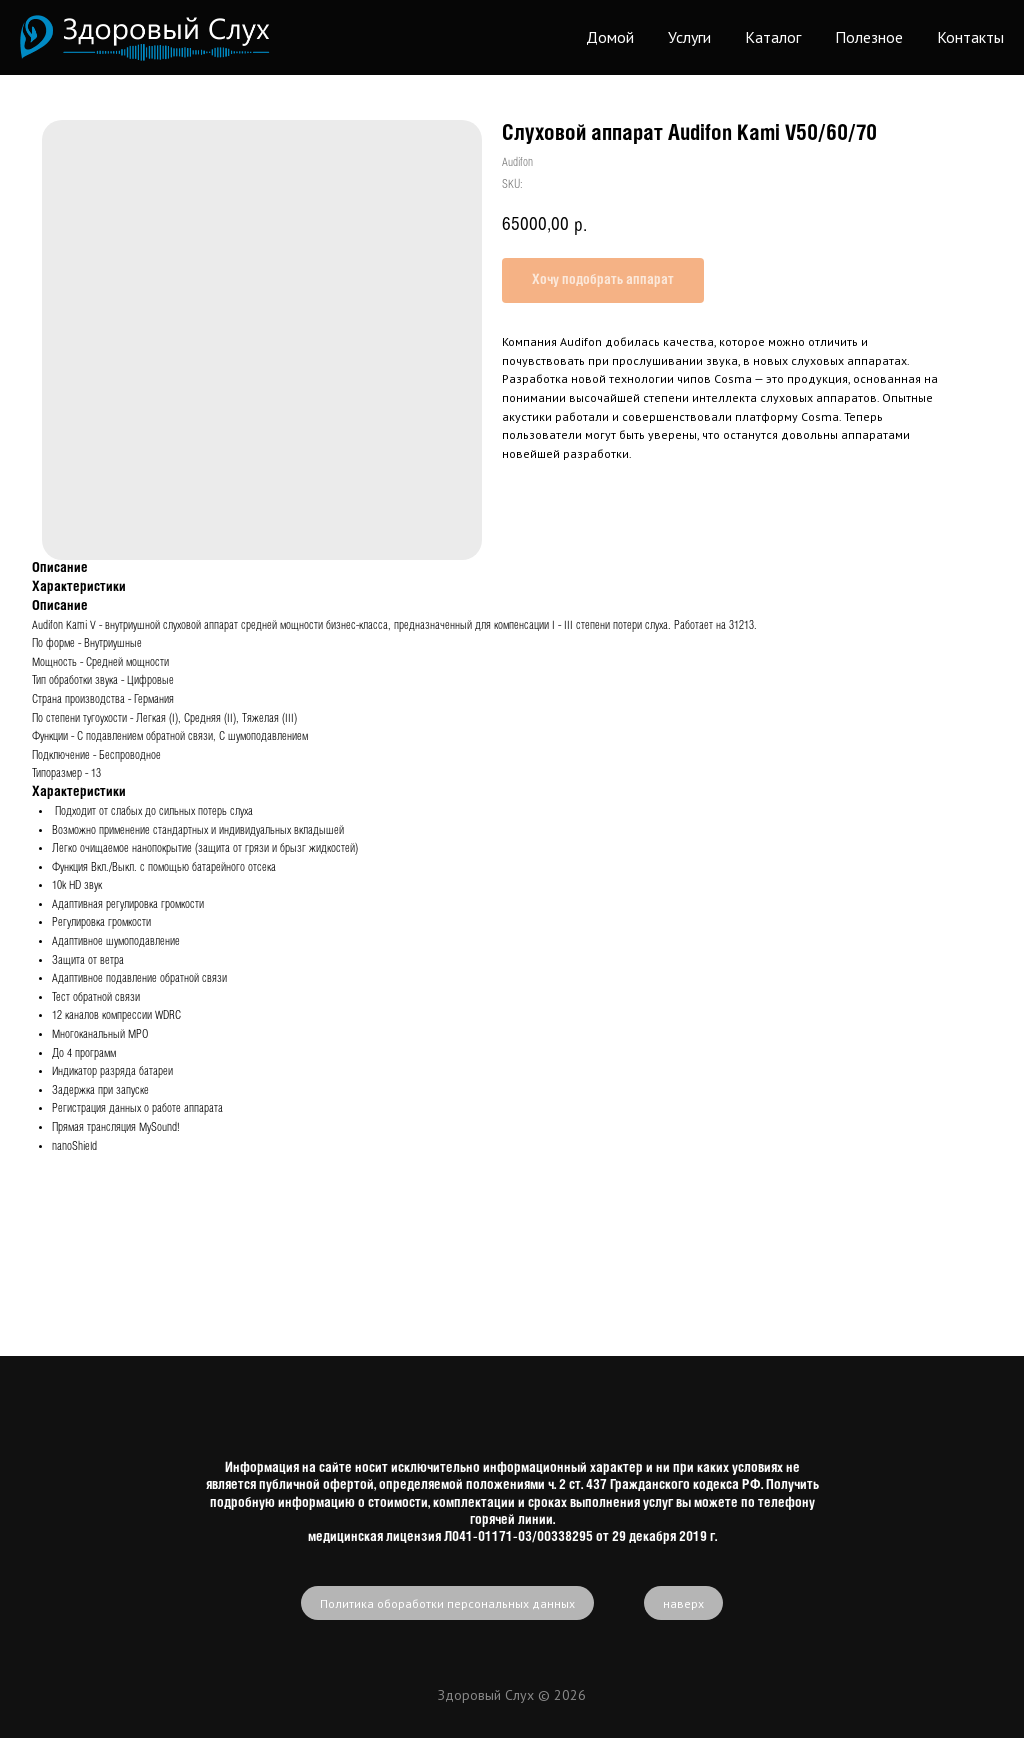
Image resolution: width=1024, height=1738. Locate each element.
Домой (610, 37)
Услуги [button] (689, 37)
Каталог (773, 37)
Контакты (970, 37)
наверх (683, 1603)
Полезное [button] (869, 37)
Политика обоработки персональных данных (447, 1603)
